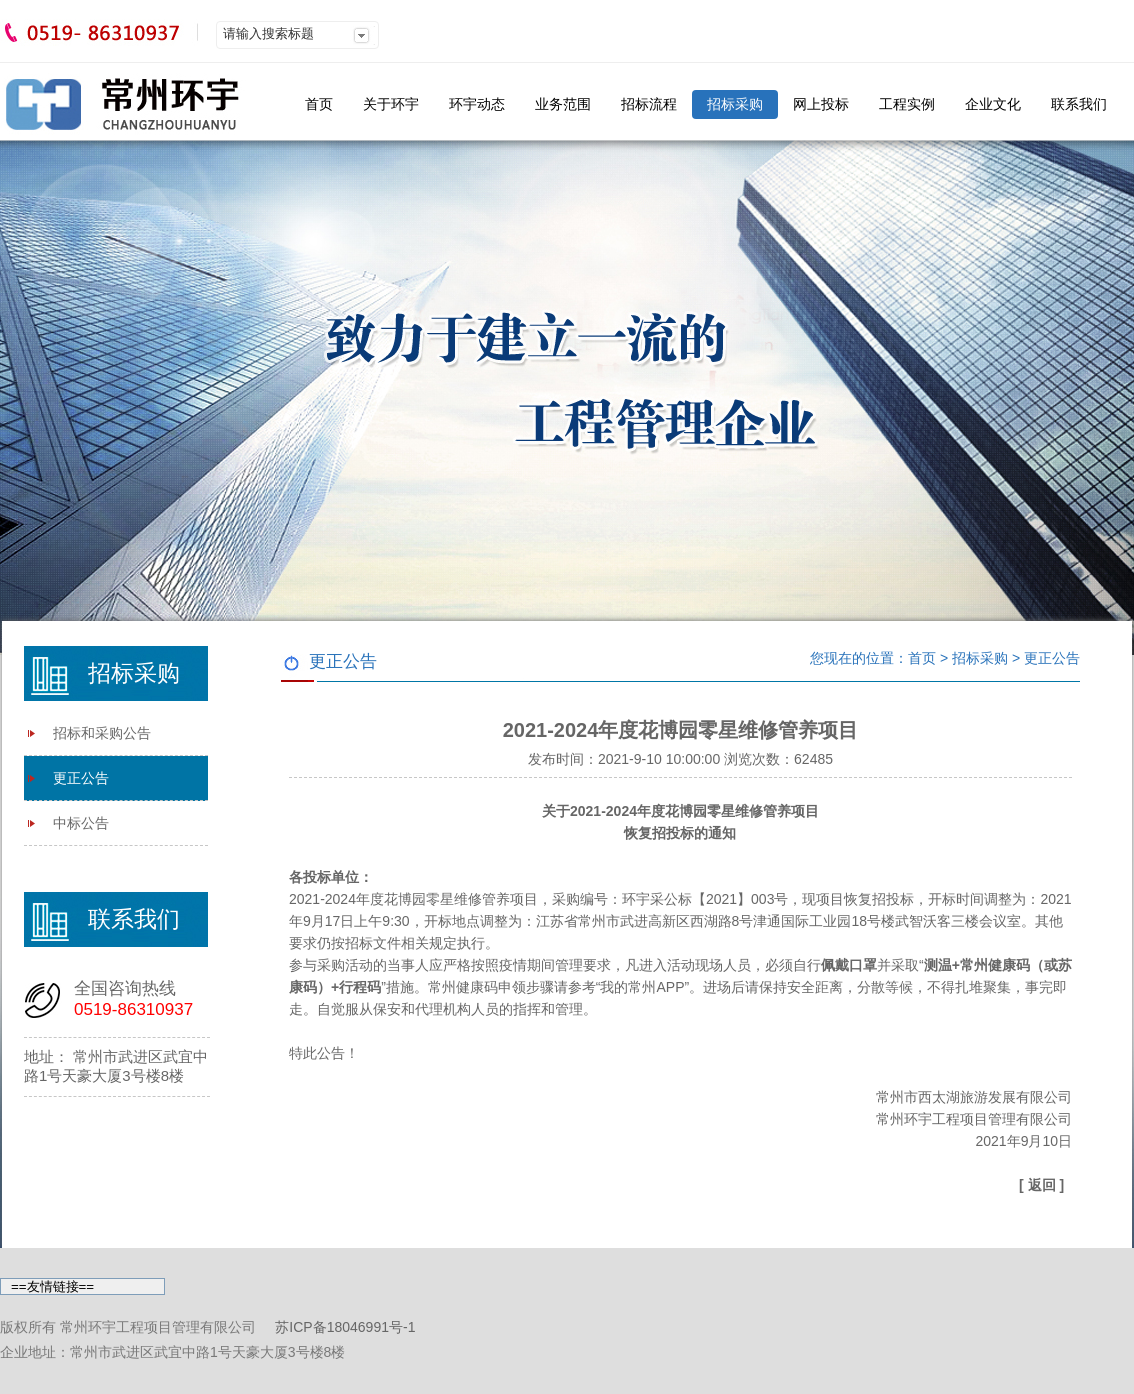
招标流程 (649, 104)
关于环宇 (391, 104)
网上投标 (821, 104)
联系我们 (1079, 104)
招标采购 (735, 104)
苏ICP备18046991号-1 (345, 1327)
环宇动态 (477, 104)
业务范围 (563, 104)
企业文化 (993, 104)
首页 (319, 104)
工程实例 (907, 104)
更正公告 (81, 778)
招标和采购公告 (102, 733)
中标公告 (81, 823)
